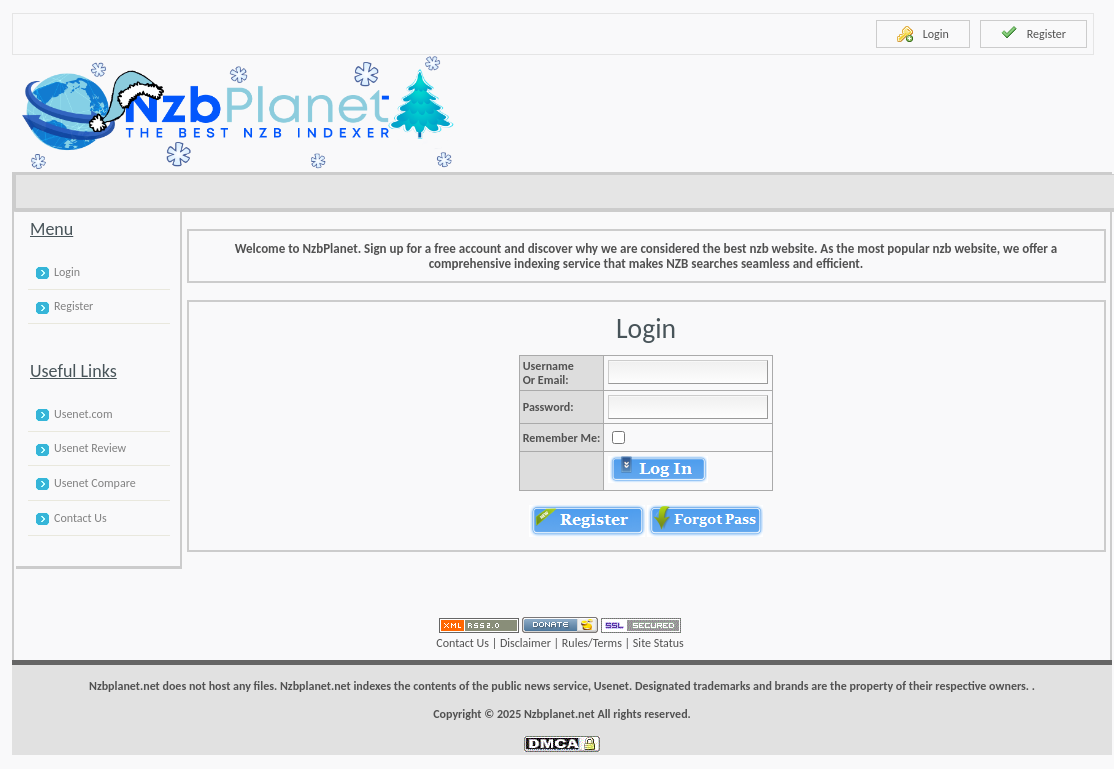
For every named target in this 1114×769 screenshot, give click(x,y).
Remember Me (560, 438)
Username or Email (548, 373)
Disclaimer (525, 643)
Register (1033, 33)
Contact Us (80, 518)
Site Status (658, 643)
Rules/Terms (592, 643)
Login (923, 34)
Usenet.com (83, 414)
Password (546, 407)
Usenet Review (90, 448)
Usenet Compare (95, 483)
